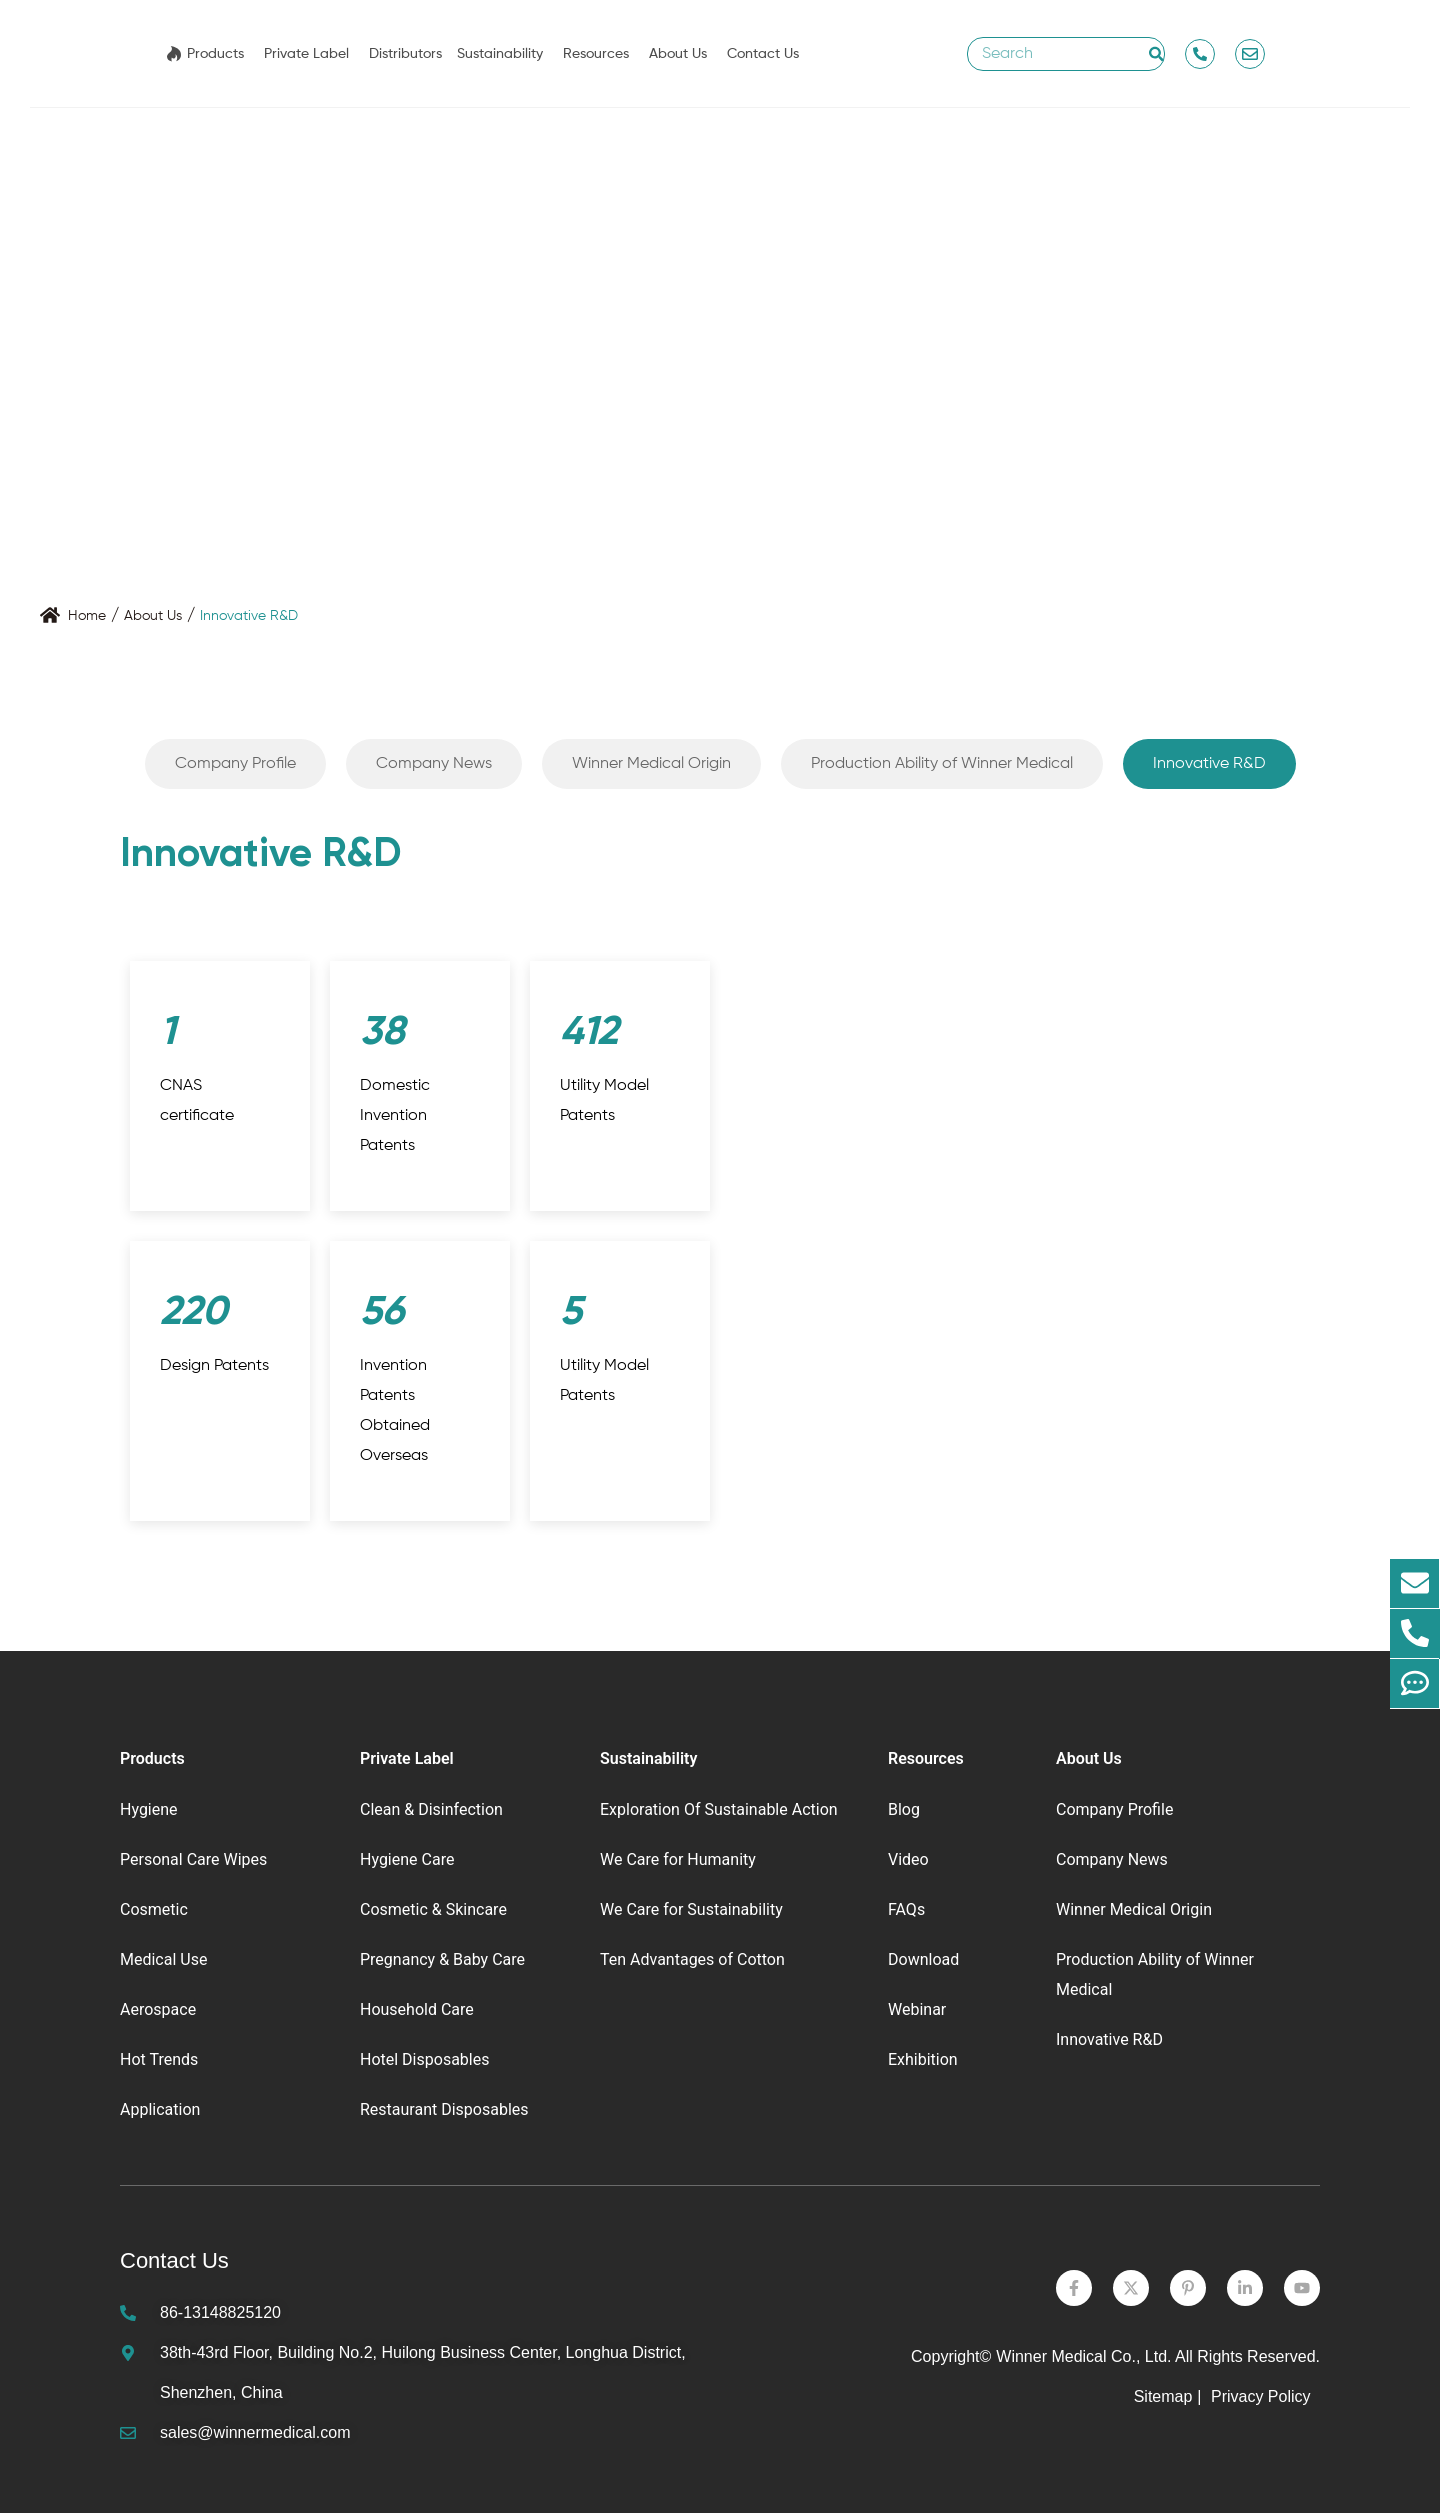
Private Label (306, 54)
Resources (596, 54)
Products (215, 54)
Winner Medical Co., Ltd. (1083, 2356)
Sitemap (1163, 2396)
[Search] (1156, 54)
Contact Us (763, 54)
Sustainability (500, 54)
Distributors (405, 54)
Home (87, 616)
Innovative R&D (249, 616)
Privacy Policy (1263, 2396)
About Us (678, 54)
